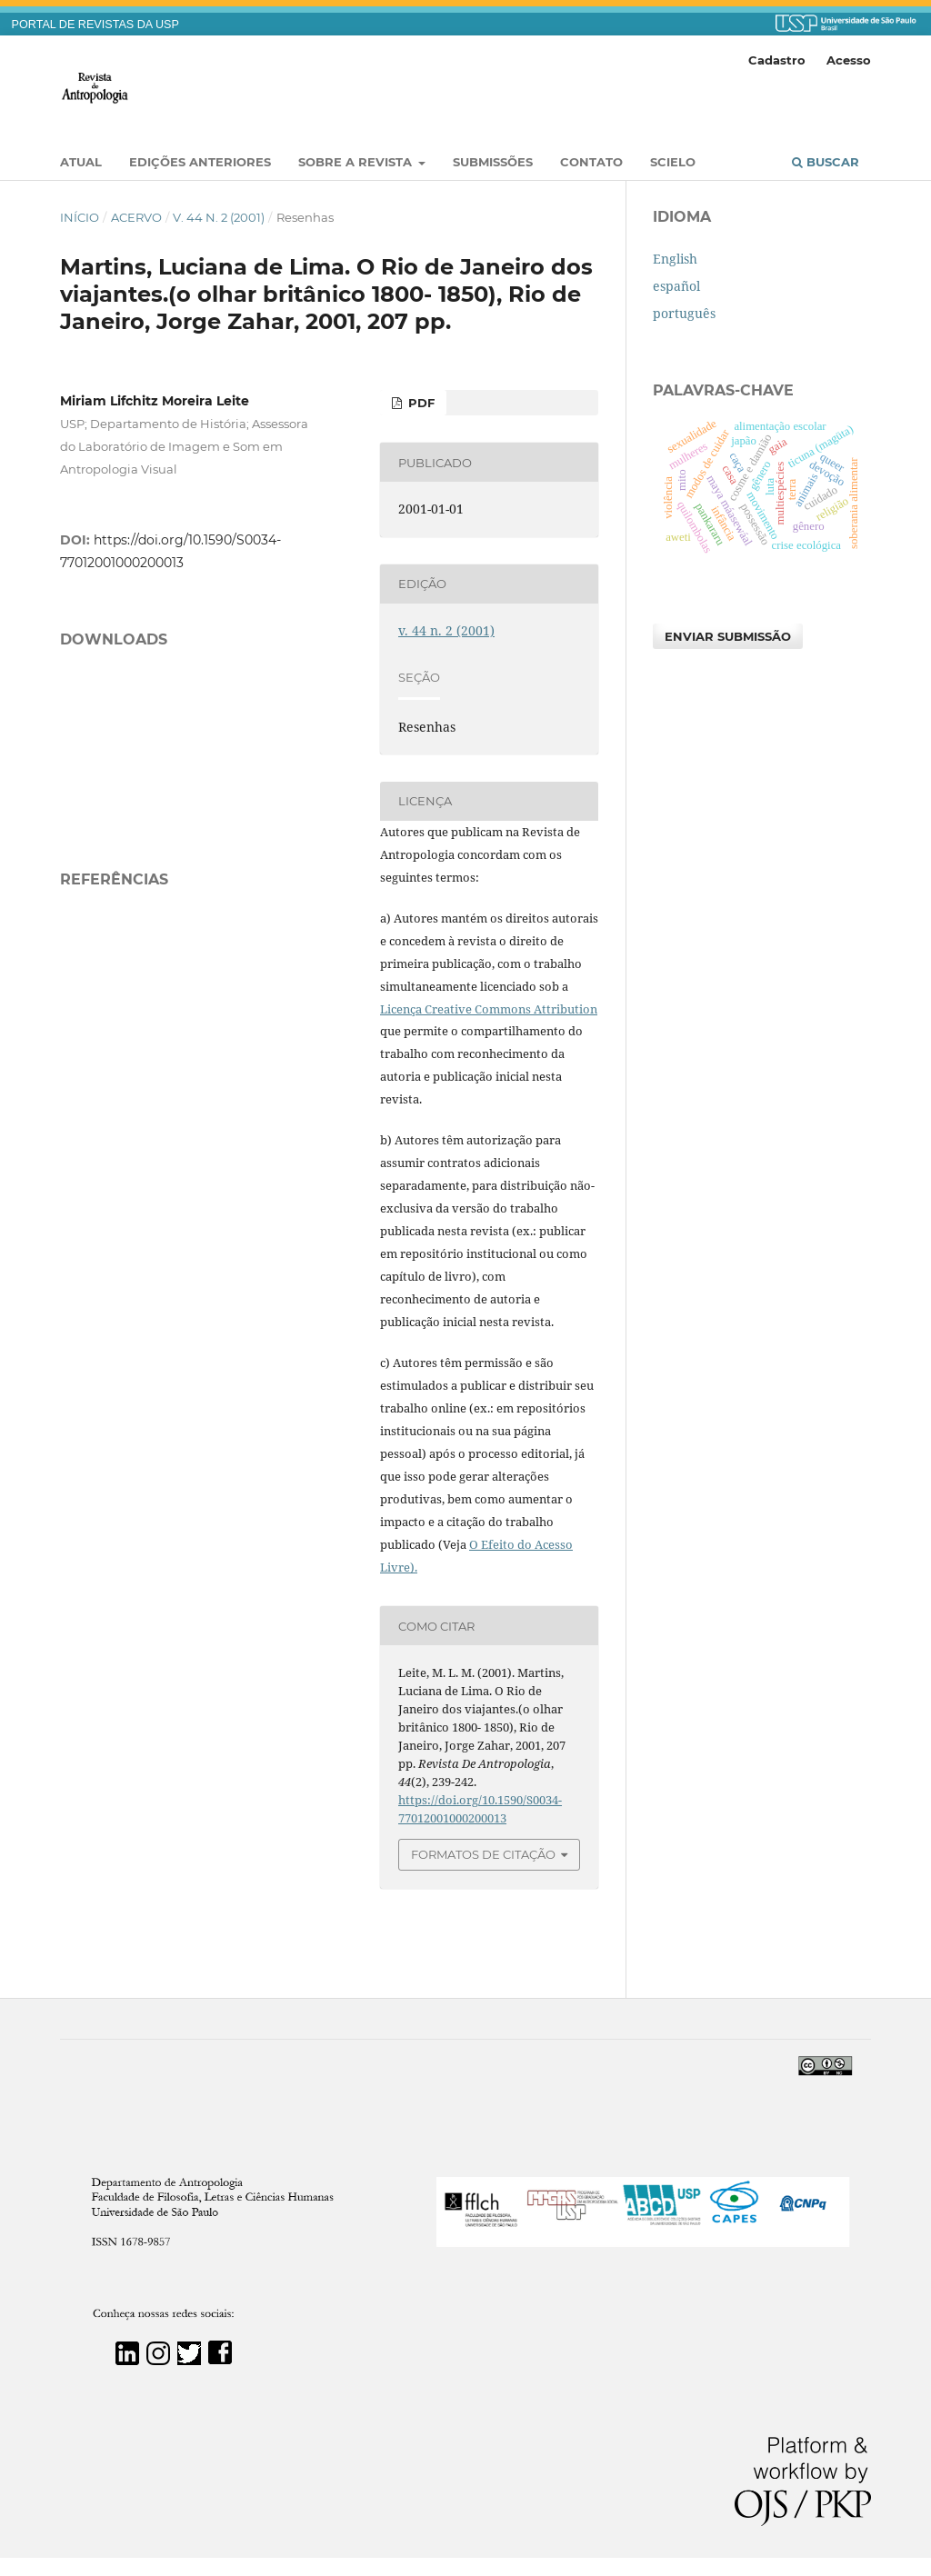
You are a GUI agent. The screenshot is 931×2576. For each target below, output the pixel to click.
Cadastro (777, 60)
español (676, 286)
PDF (420, 402)
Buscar (825, 162)
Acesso (848, 60)
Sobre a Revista (356, 162)
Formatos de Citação (483, 1854)
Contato (591, 162)
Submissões (493, 162)
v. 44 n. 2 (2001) (219, 217)
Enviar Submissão (728, 636)
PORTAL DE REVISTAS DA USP (95, 24)
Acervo (136, 217)
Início (79, 217)
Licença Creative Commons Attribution (488, 1009)
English (675, 258)
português (684, 313)
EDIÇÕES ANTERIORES (200, 162)
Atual (81, 162)
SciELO (673, 162)
